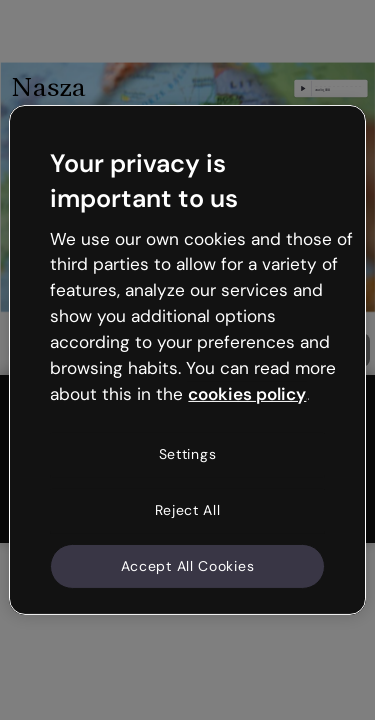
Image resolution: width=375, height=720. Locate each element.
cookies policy (247, 393)
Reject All (188, 510)
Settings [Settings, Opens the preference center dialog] (188, 454)
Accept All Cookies (188, 565)
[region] (187, 360)
